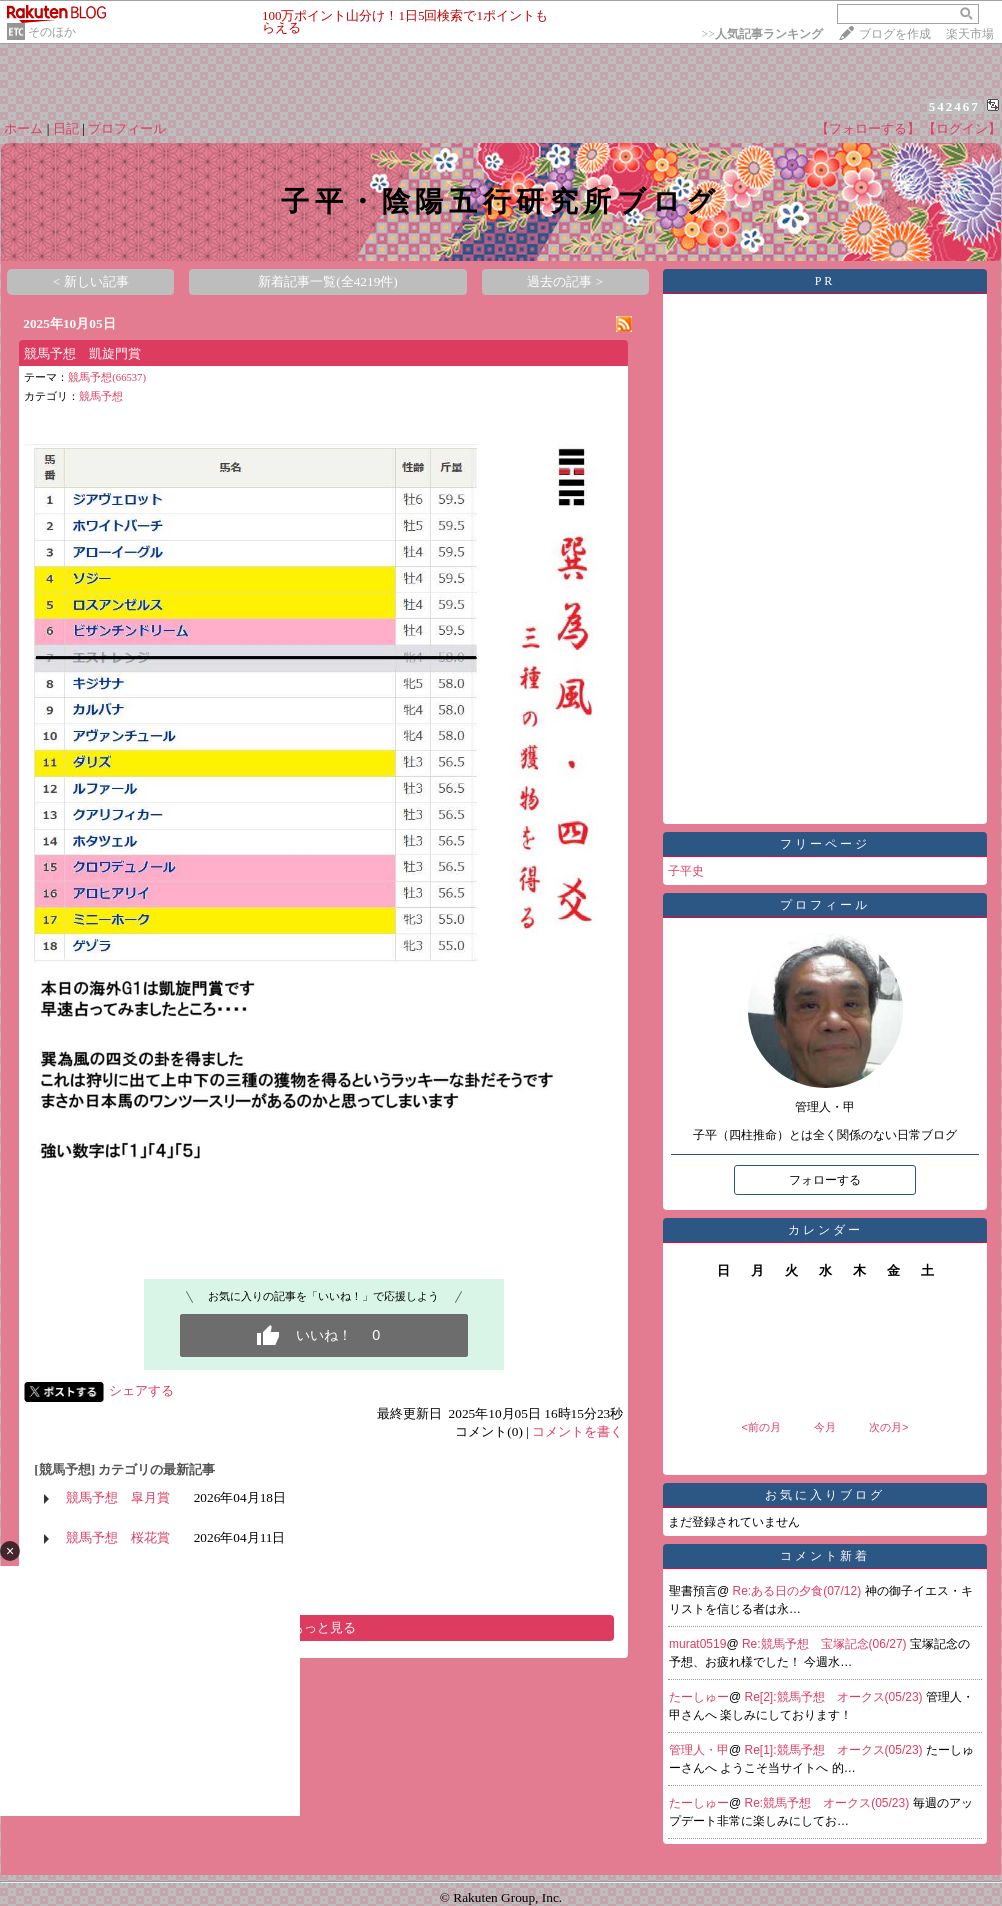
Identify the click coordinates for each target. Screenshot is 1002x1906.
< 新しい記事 (91, 281)
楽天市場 (970, 34)
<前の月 (760, 1427)
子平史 (686, 871)
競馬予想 (101, 396)
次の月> (888, 1427)
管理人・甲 (699, 1750)
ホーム (23, 128)
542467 (954, 106)
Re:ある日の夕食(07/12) (799, 1591)
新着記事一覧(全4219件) (328, 281)
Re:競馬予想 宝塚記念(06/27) (826, 1644)
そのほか (52, 32)
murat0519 (697, 1644)
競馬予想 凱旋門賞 (82, 353)
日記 (66, 128)
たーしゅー (699, 1697)
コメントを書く (577, 1431)
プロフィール (127, 128)
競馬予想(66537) (107, 377)
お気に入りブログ (825, 1495)
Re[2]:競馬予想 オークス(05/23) (835, 1697)
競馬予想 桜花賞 (118, 1537)
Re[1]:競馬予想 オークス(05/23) (835, 1750)
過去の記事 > (565, 281)
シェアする (141, 1390)
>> (762, 34)
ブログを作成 (895, 34)
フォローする (825, 1180)
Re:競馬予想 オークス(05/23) (829, 1803)
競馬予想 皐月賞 (118, 1497)
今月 (825, 1427)
